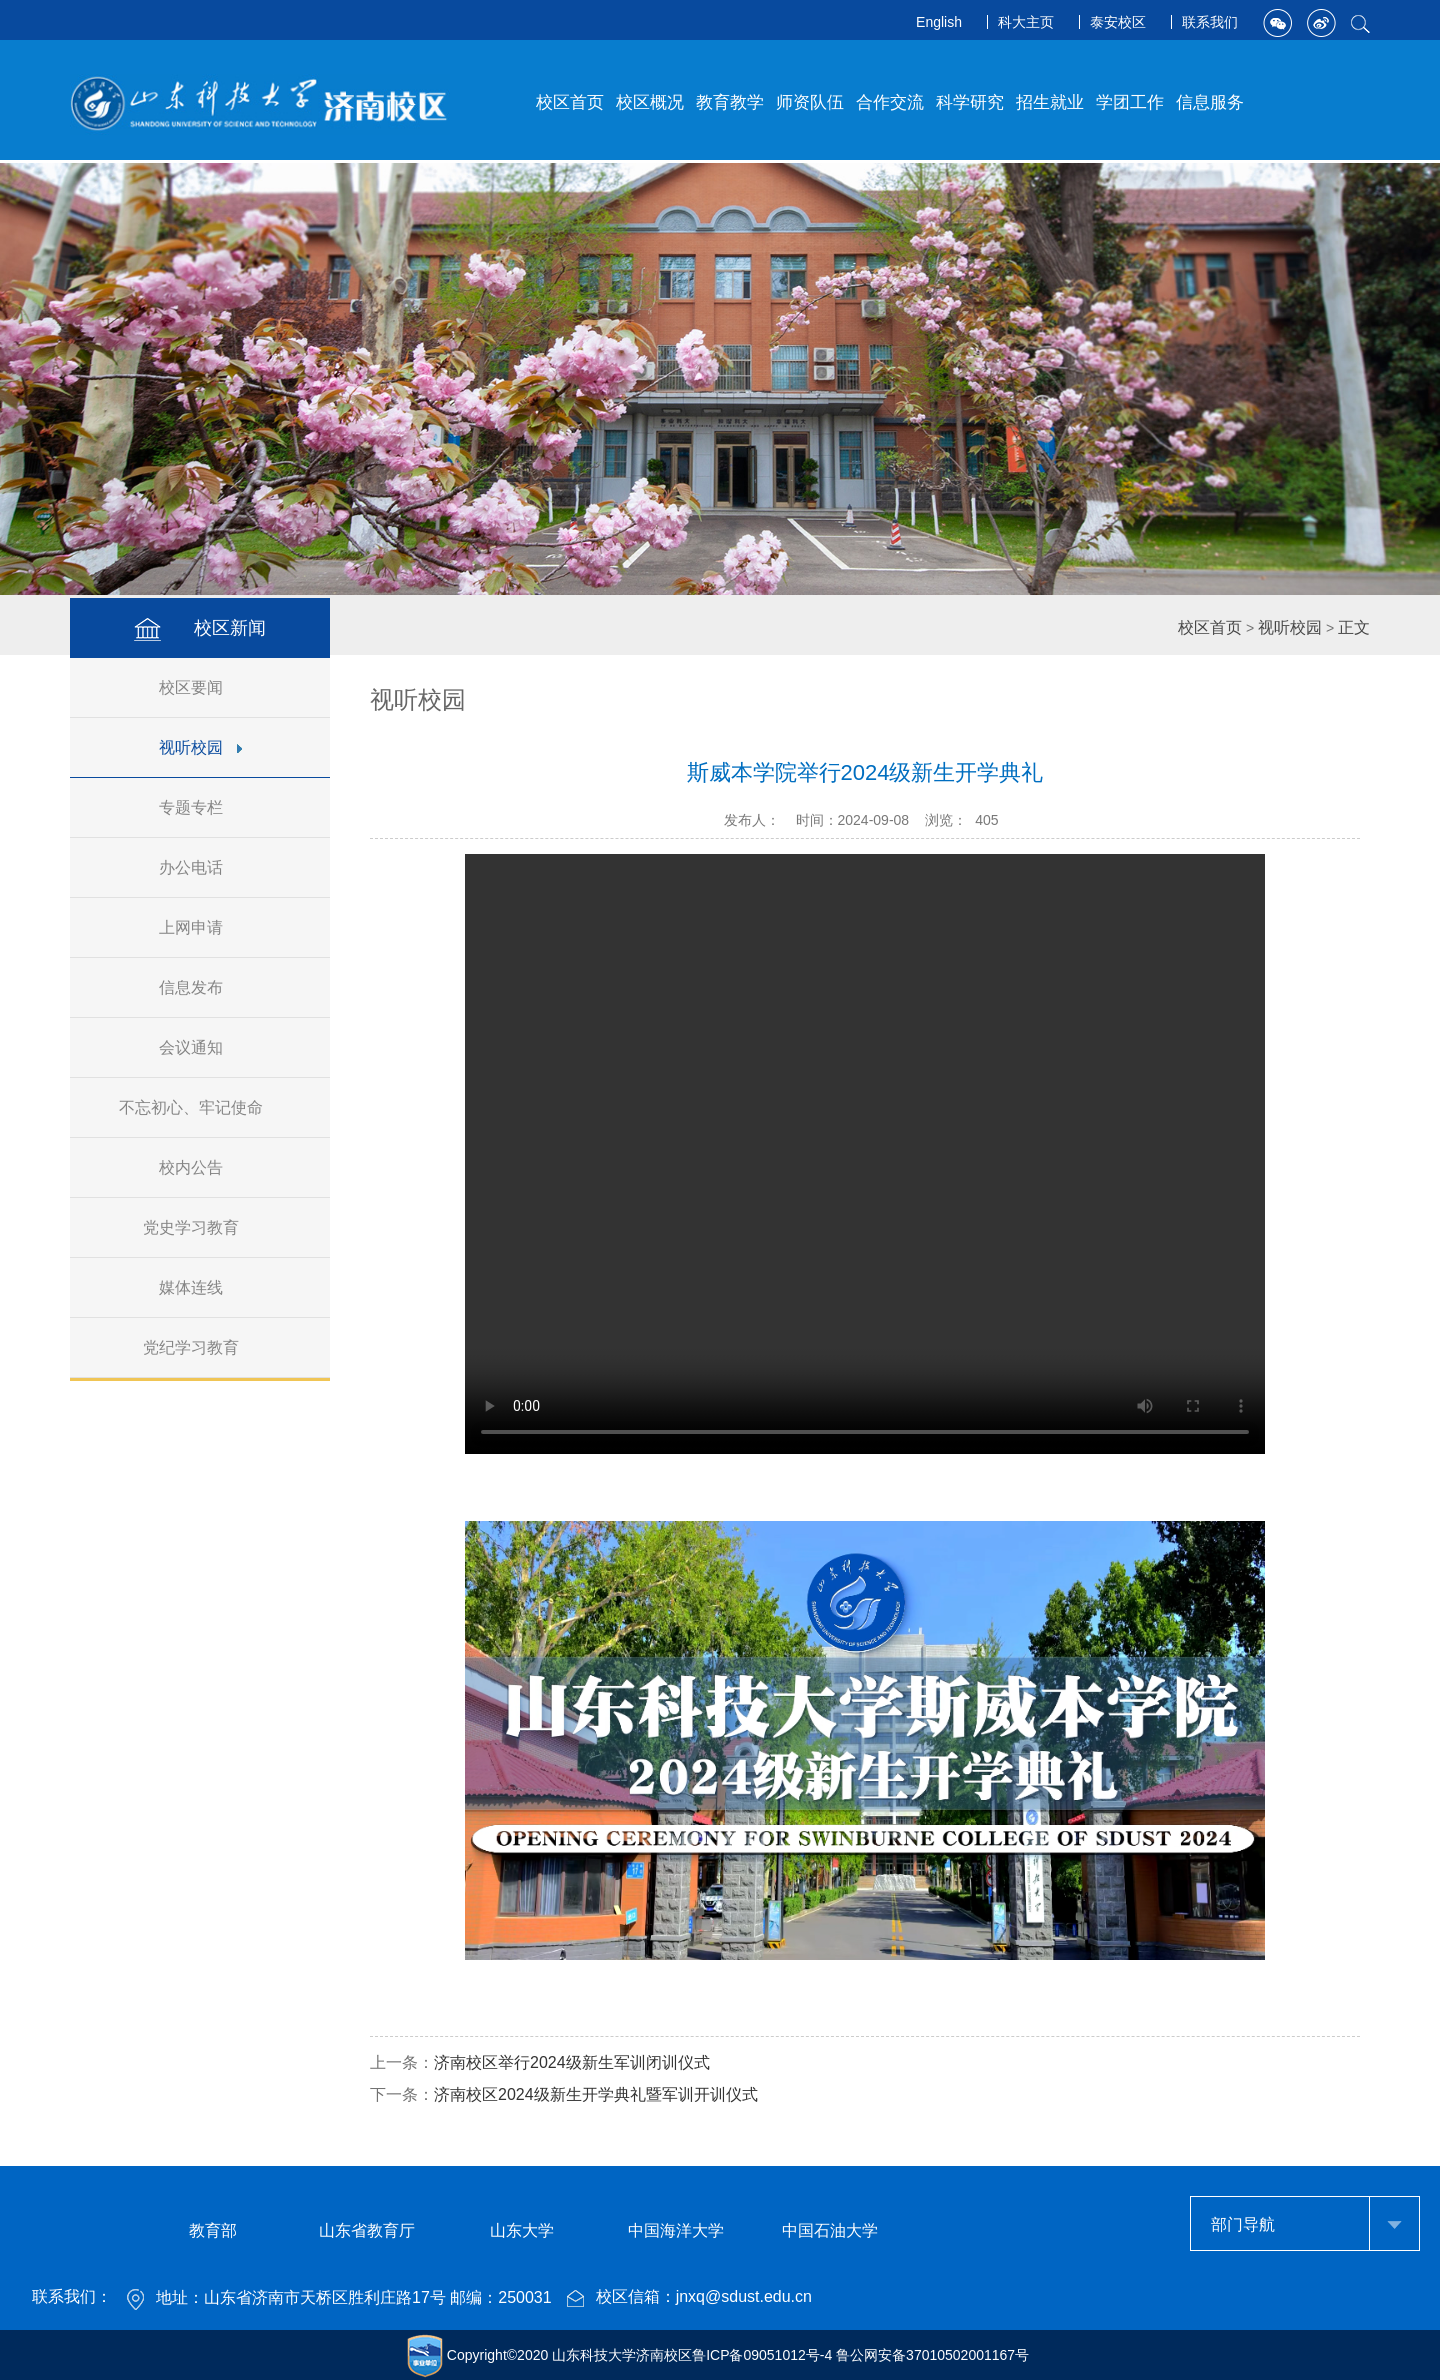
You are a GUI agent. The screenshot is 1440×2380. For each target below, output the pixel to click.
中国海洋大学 (676, 2230)
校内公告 (200, 1167)
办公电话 (200, 867)
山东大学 (522, 2230)
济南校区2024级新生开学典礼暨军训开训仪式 (596, 2094)
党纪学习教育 (200, 1347)
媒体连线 (200, 1287)
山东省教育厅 (367, 2230)
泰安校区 (1118, 22)
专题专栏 (200, 807)
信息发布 (200, 987)
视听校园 (200, 747)
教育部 (213, 2230)
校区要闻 (200, 687)
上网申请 (200, 927)
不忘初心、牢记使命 (200, 1107)
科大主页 (1026, 22)
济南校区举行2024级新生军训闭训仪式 (572, 2062)
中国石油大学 (830, 2230)
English (939, 22)
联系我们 (1210, 22)
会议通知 (200, 1047)
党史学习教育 (200, 1227)
